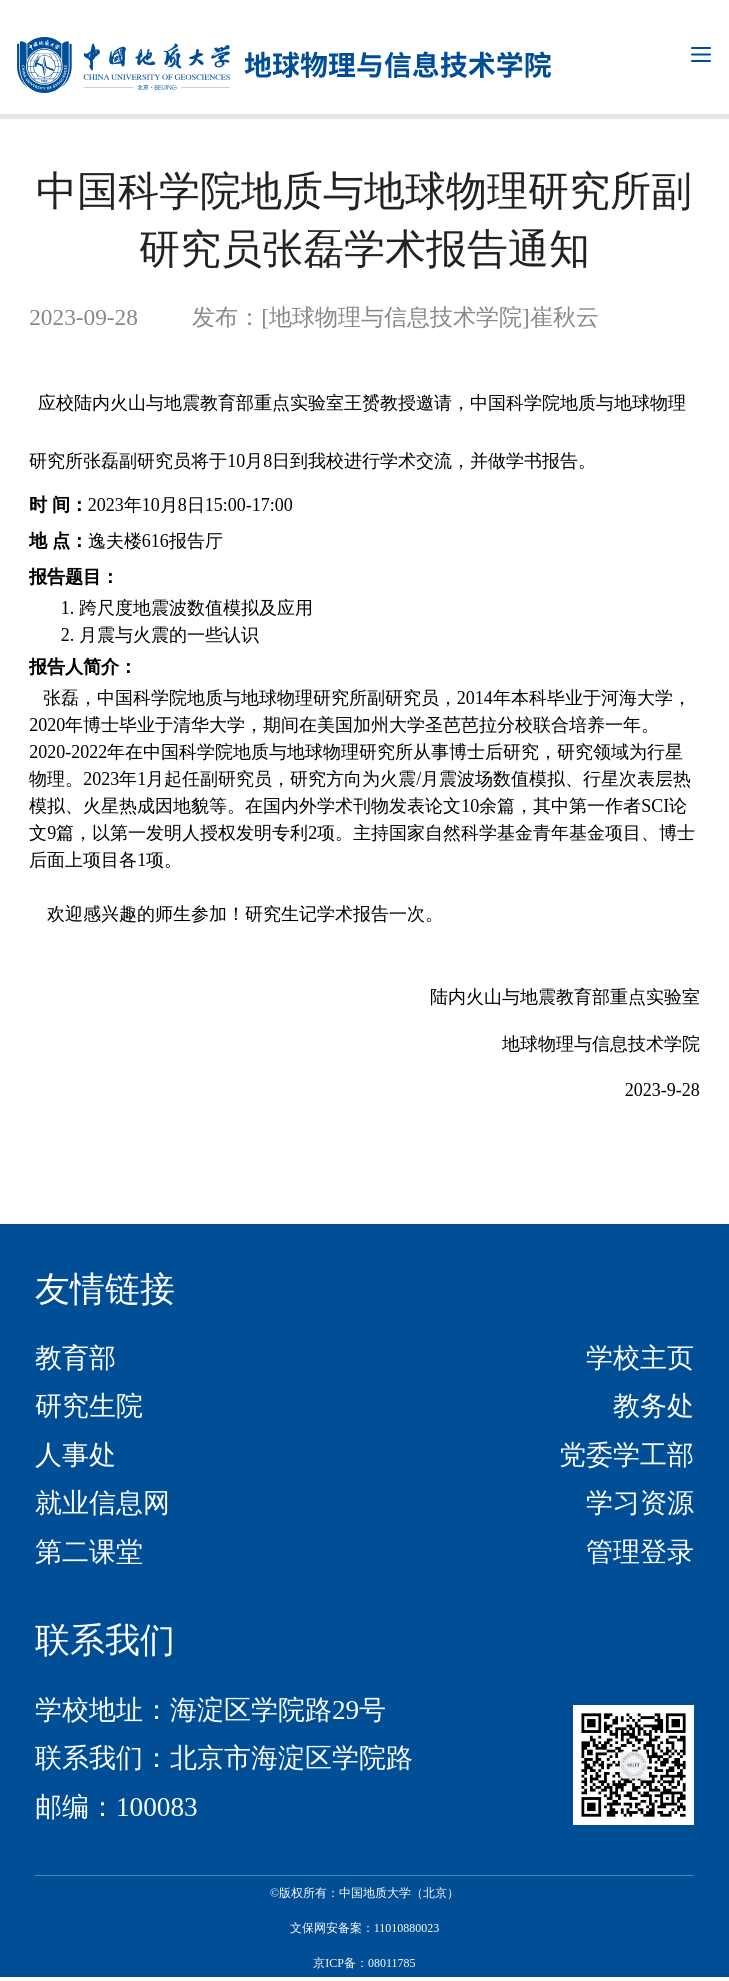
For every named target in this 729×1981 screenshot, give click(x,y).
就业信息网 (102, 1503)
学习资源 (640, 1503)
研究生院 (89, 1406)
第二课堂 (89, 1552)
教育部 (75, 1358)
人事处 (75, 1455)
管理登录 (640, 1552)
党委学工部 (626, 1455)
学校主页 (640, 1358)
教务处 (653, 1406)
